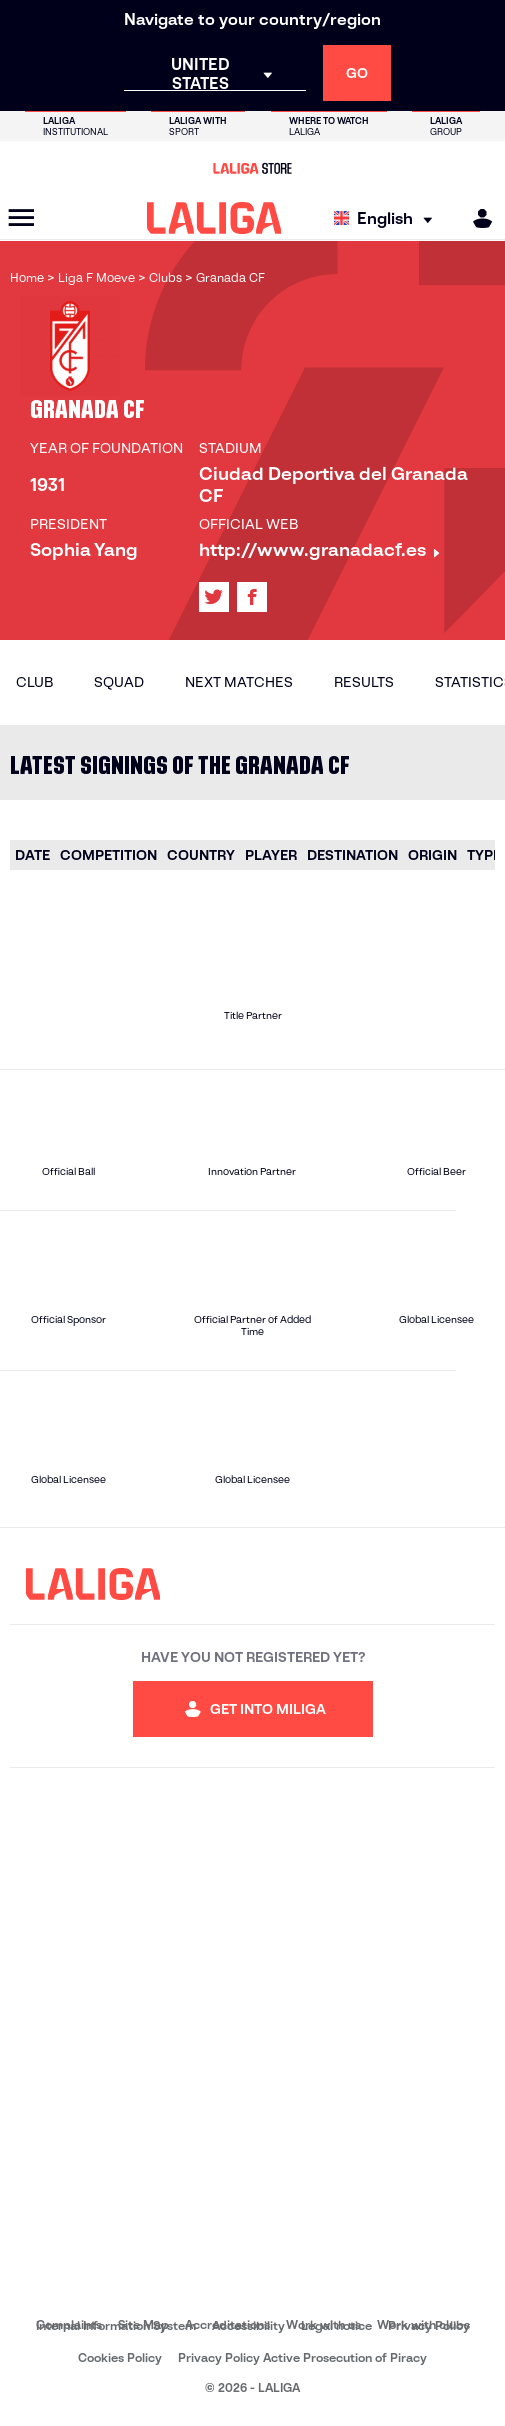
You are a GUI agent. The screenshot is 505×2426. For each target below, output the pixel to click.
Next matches (239, 682)
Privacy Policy (429, 2325)
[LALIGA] (214, 218)
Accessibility (248, 2325)
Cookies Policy (120, 2357)
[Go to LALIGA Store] (252, 168)
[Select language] (388, 218)
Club (34, 682)
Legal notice (336, 2325)
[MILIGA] (476, 218)
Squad (119, 682)
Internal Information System (116, 2325)
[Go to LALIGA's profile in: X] (214, 597)
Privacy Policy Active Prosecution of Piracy (302, 2357)
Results (364, 682)
